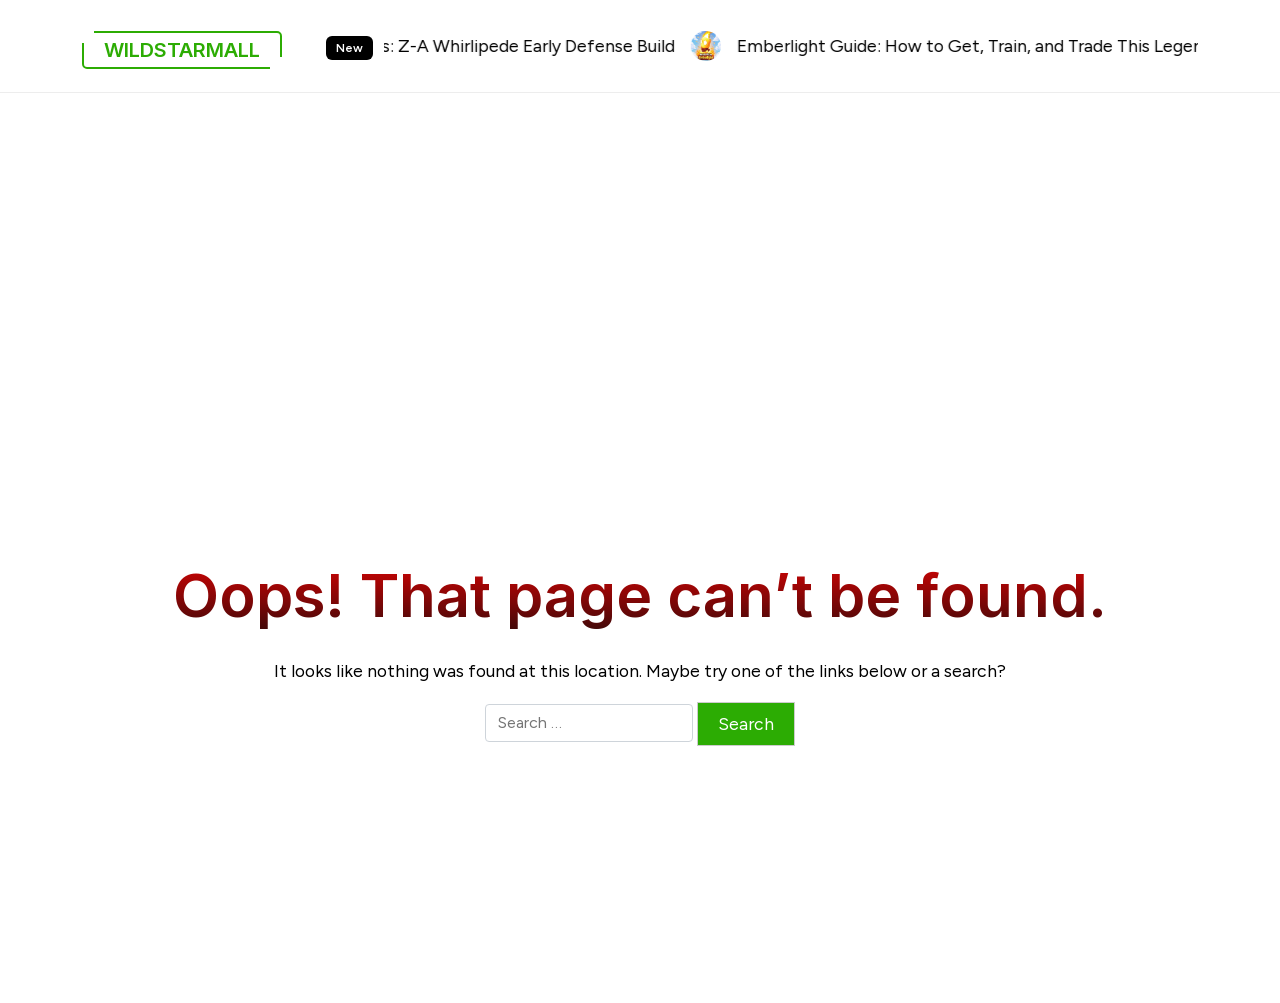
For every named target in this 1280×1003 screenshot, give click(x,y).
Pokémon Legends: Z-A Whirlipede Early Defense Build (470, 45)
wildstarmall (182, 50)
